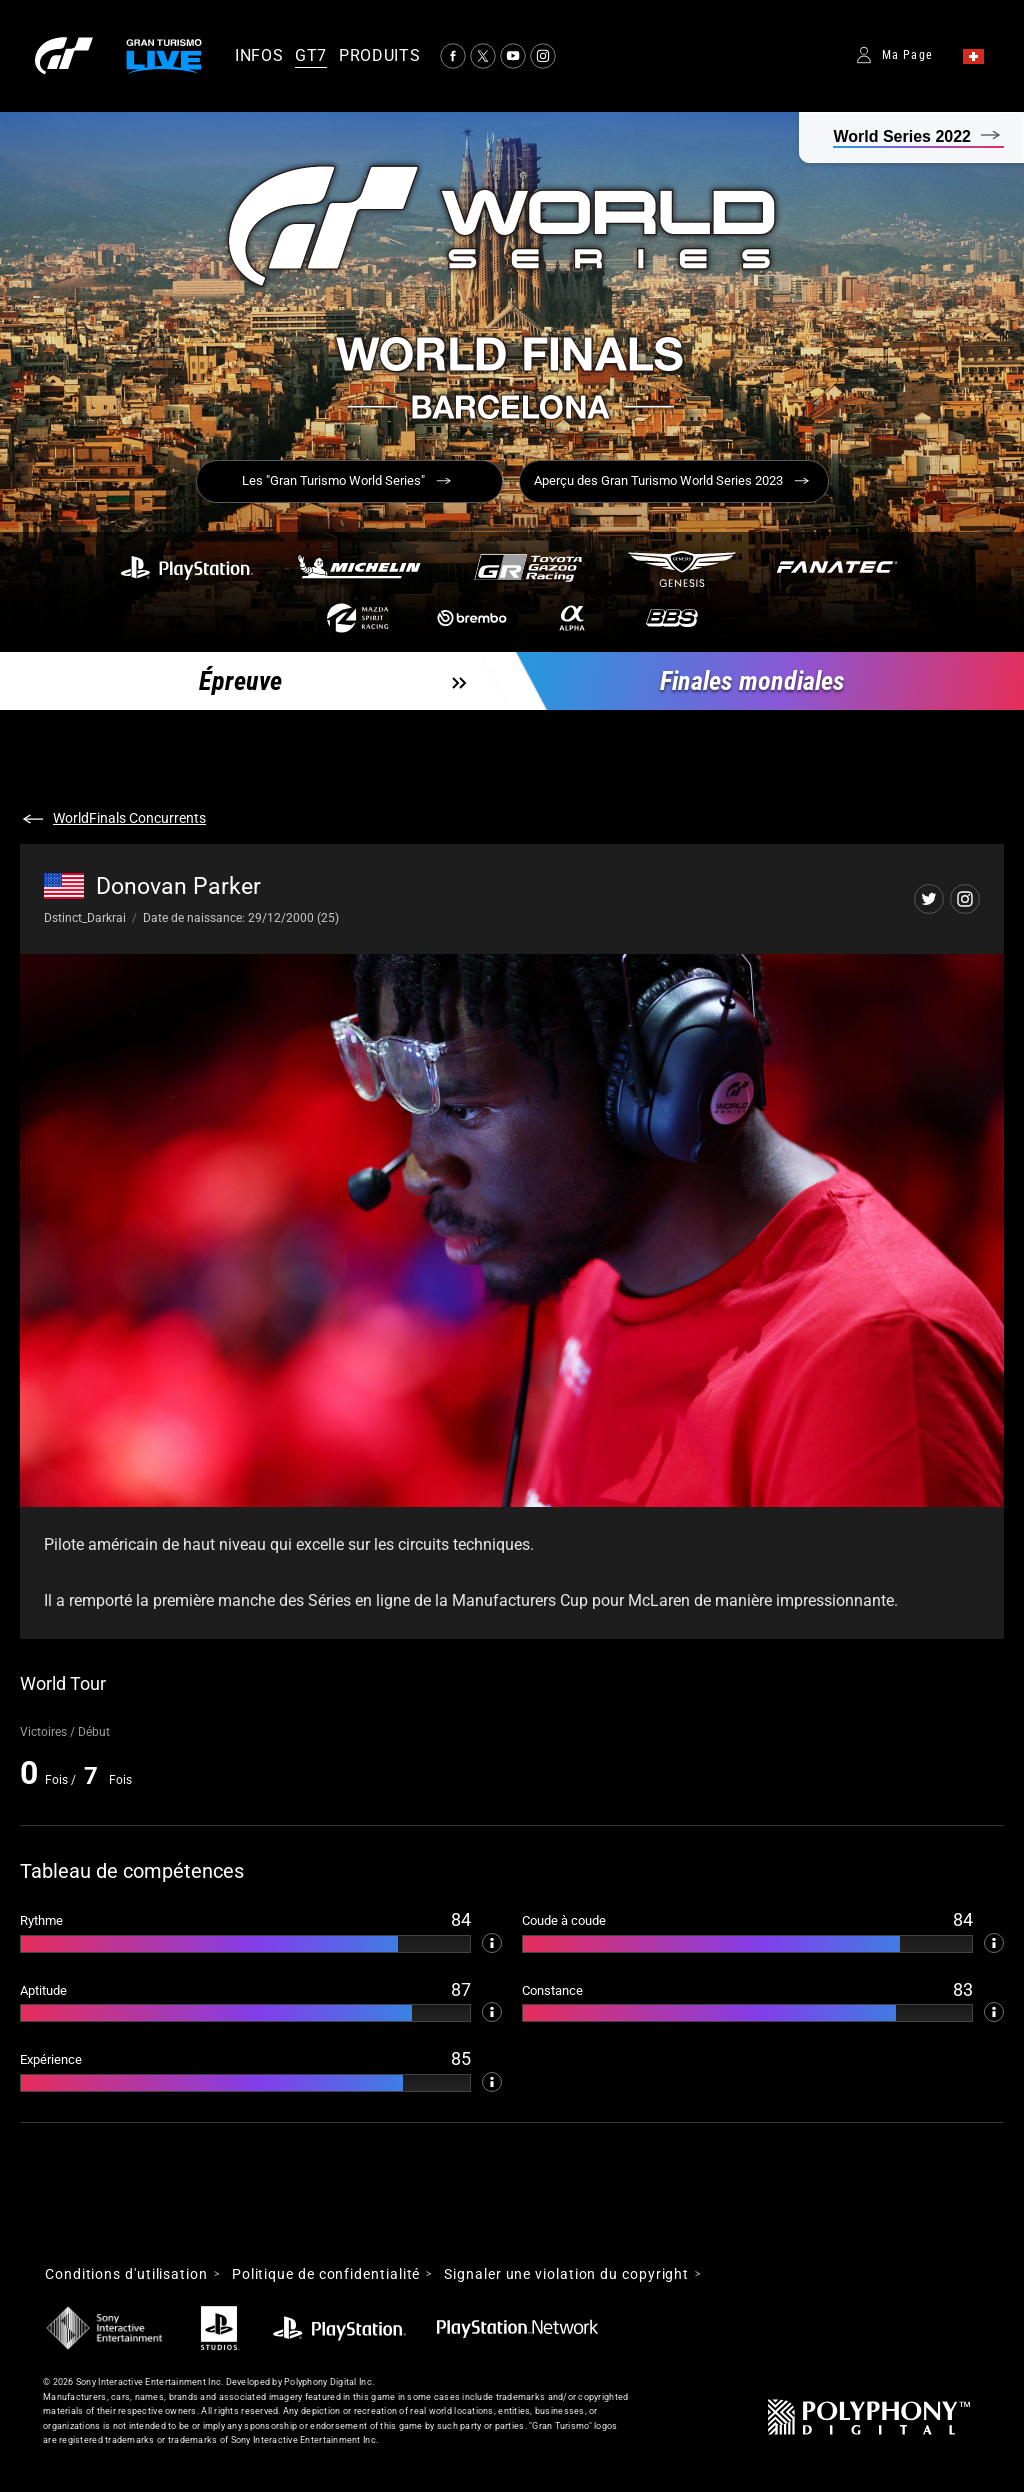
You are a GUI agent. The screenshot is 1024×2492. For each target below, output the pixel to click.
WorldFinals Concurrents (129, 818)
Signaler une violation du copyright (566, 2274)
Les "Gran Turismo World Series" (333, 480)
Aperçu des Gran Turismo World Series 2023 (658, 480)
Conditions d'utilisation (126, 2274)
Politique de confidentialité (326, 2274)
